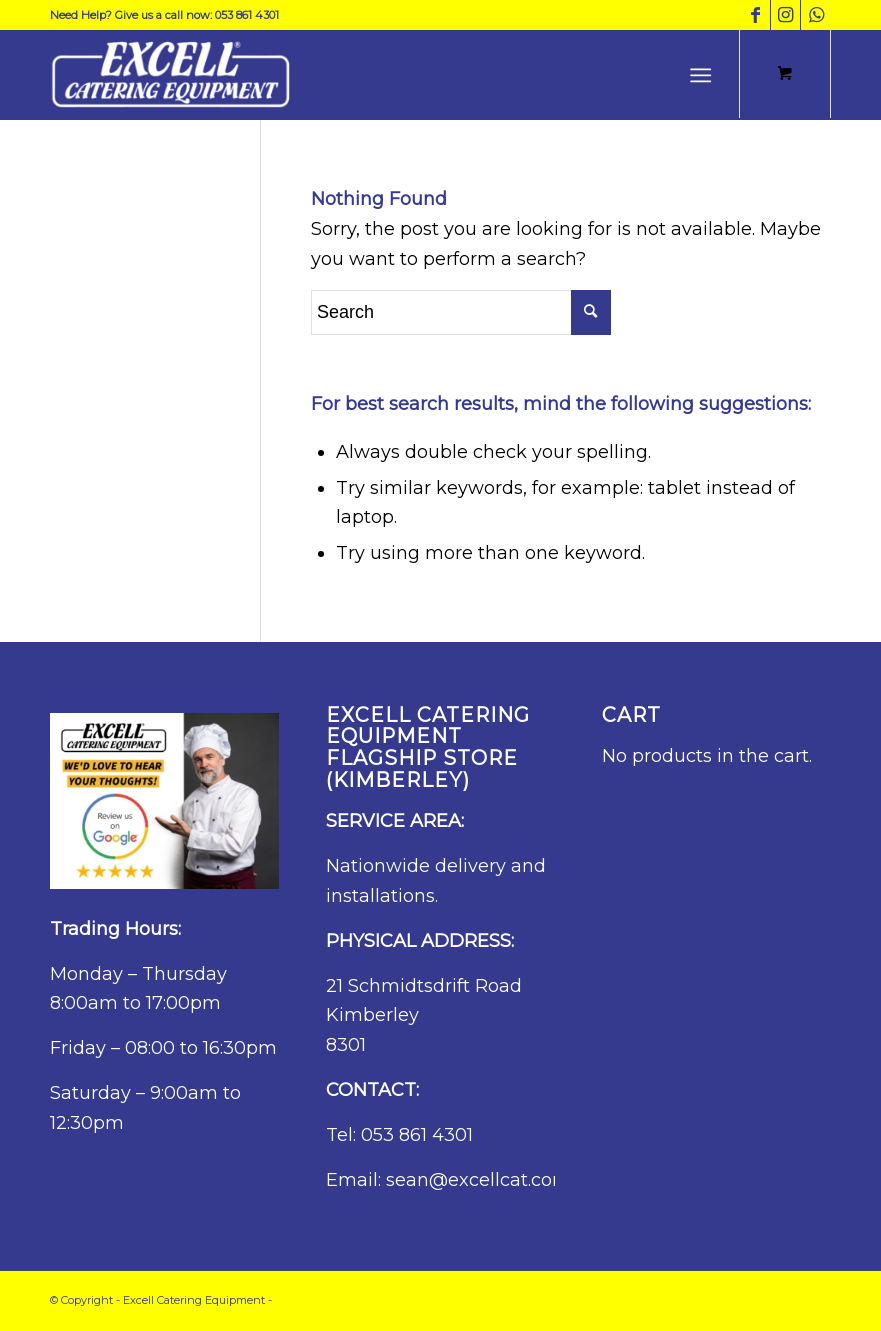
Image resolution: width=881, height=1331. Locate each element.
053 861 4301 (417, 1135)
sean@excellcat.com (478, 1180)
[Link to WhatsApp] (816, 15)
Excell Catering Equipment (194, 1300)
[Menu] (700, 75)
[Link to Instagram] (785, 15)
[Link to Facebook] (755, 15)
